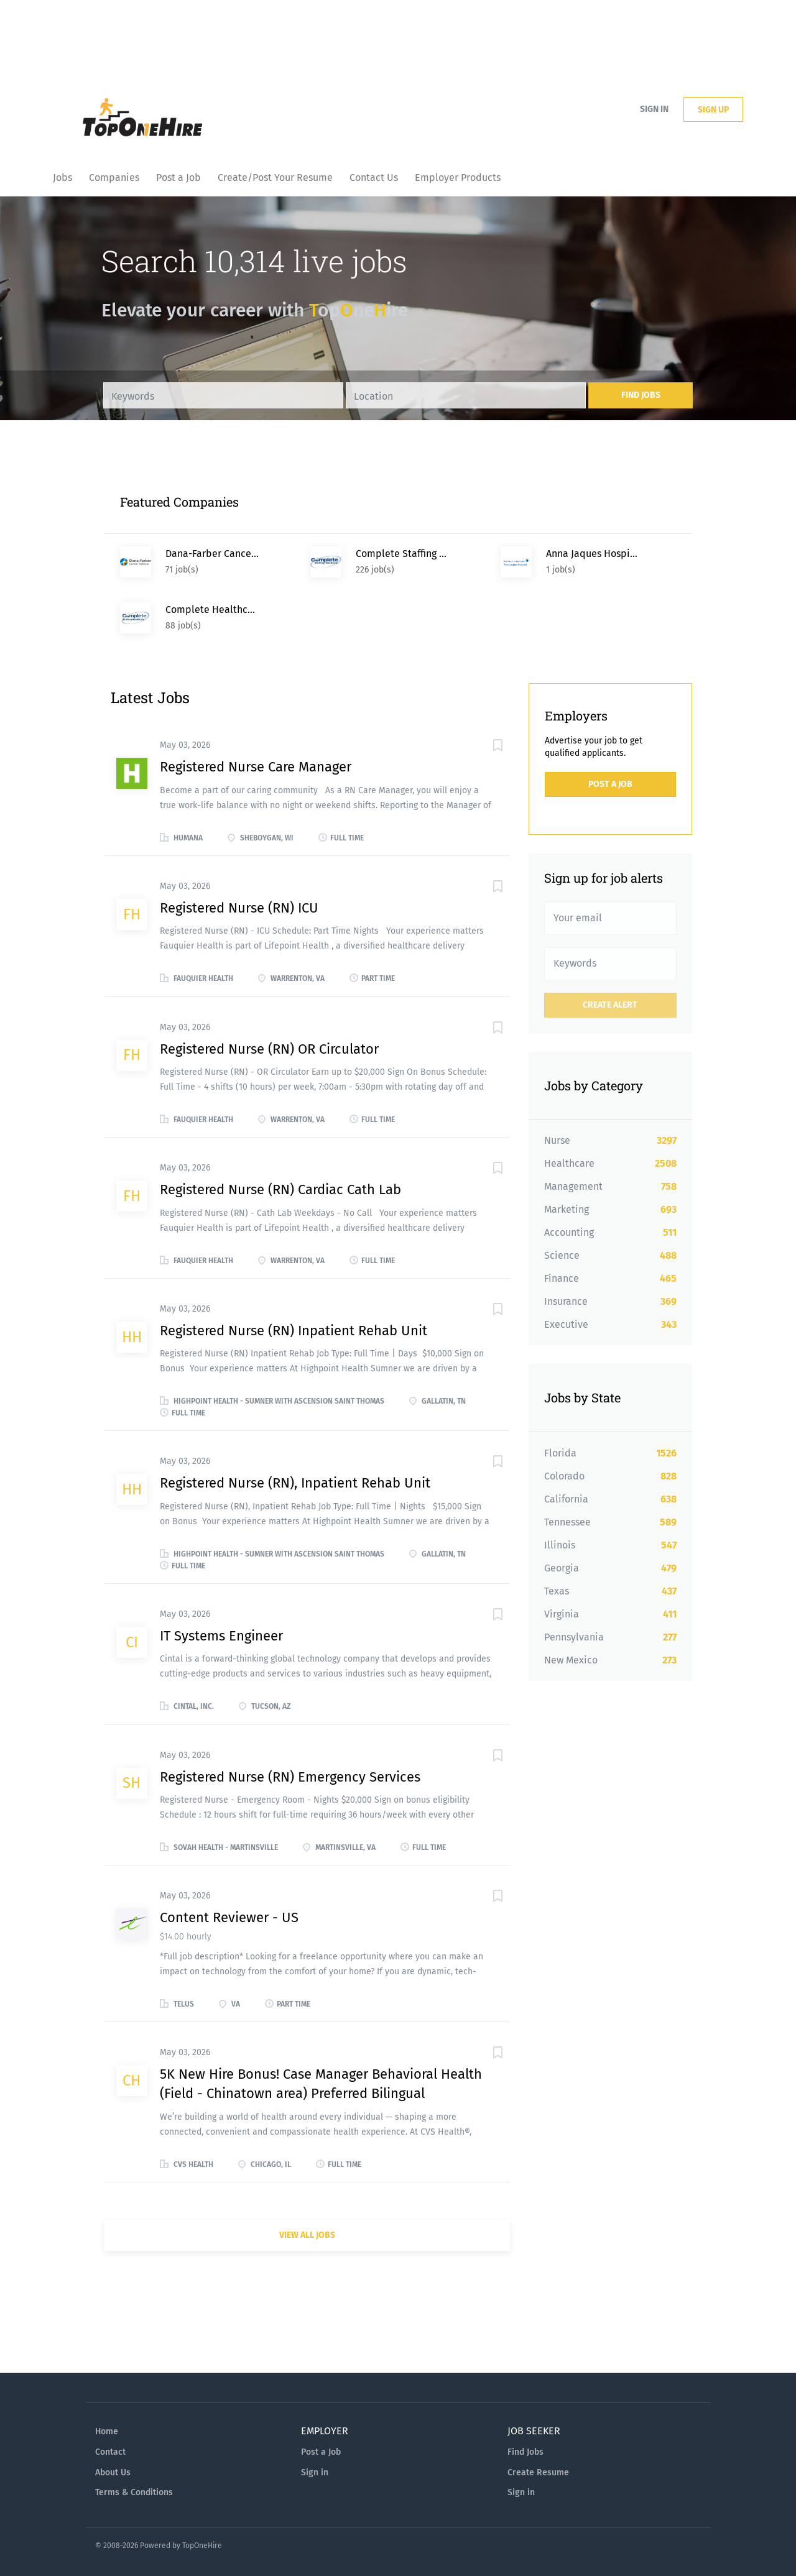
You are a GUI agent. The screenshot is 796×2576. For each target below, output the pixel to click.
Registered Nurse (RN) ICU (239, 907)
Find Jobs (640, 395)
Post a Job (610, 784)
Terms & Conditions (134, 2492)
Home (106, 2431)
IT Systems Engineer (221, 1635)
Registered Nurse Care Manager (255, 766)
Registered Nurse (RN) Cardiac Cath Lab (280, 1189)
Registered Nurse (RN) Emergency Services (290, 1777)
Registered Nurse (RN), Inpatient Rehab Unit (295, 1482)
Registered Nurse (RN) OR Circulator (269, 1049)
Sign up (713, 109)
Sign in (654, 109)
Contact (110, 2452)
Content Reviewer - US (229, 1917)
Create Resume (538, 2472)
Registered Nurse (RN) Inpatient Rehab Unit (293, 1330)
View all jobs (307, 2235)
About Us (113, 2472)
